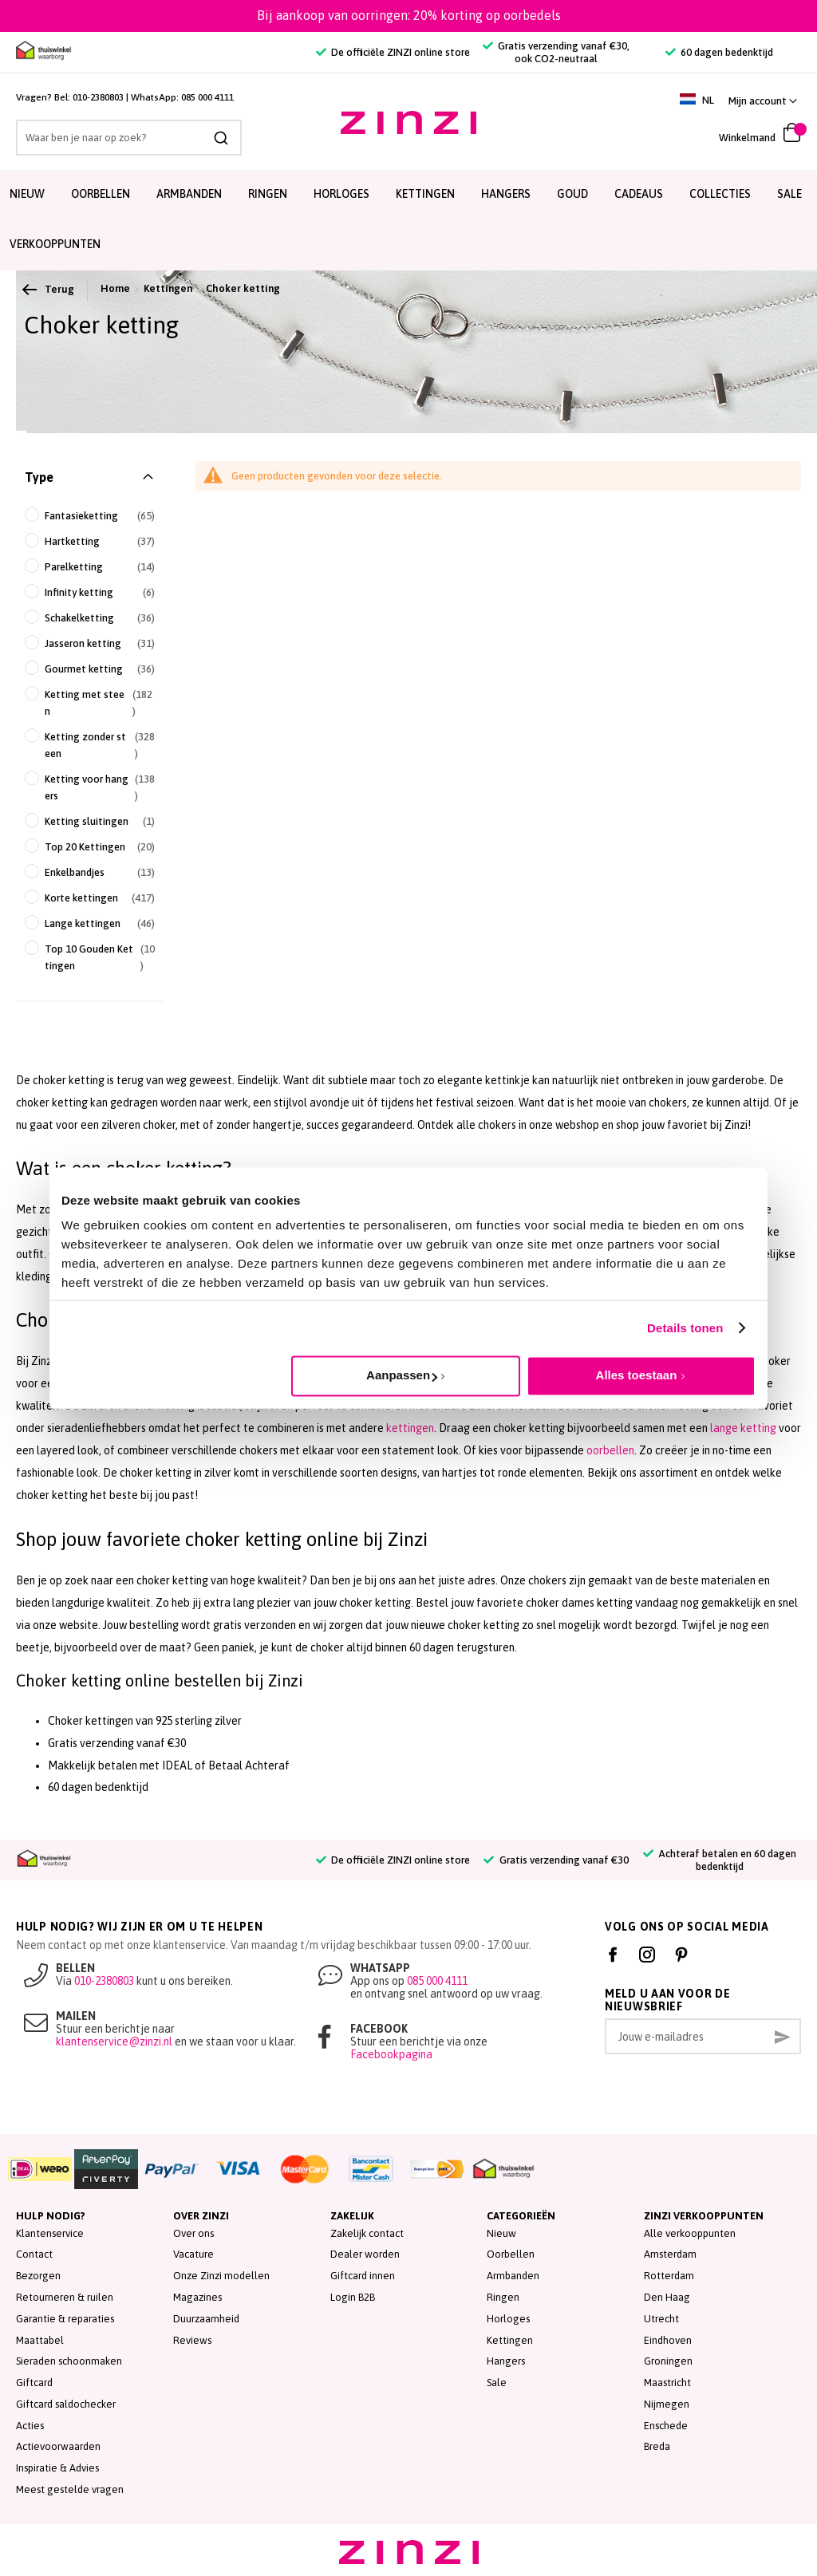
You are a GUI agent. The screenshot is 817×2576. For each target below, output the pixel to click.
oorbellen (610, 1450)
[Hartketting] (90, 541)
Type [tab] (39, 477)
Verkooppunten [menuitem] (55, 244)
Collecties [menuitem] (720, 193)
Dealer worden (365, 2254)
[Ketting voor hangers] (90, 787)
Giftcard (34, 2383)
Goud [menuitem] (572, 193)
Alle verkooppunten (690, 2233)
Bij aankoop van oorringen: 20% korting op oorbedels (409, 15)
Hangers (506, 2361)
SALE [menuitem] (789, 193)
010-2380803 (98, 97)
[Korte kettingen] (90, 898)
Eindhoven (668, 2340)
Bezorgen (38, 2276)
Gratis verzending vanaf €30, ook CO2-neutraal (556, 52)
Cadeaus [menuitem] (638, 193)
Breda (657, 2446)
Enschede (666, 2426)
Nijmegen (666, 2404)
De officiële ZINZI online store (393, 52)
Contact (34, 2254)
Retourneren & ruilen (64, 2297)
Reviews (192, 2340)
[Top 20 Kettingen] (90, 846)
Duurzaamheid (206, 2319)
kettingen (410, 1428)
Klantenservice (50, 2233)
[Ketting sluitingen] (90, 821)
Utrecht (661, 2319)
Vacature (193, 2254)
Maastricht (667, 2383)
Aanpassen (401, 1375)
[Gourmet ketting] (90, 669)
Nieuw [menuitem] (27, 193)
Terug (49, 289)
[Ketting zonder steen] (90, 745)
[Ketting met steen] (90, 703)
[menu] (408, 220)
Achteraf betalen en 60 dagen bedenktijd (719, 1860)
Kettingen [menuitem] (425, 193)
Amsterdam (670, 2254)
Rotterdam (669, 2276)
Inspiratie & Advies (57, 2468)
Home (115, 288)
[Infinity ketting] (90, 592)
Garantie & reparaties (65, 2319)
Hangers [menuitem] (506, 193)
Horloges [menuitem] (341, 193)
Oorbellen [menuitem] (100, 193)
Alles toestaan (636, 1375)
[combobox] (129, 138)
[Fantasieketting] (90, 515)
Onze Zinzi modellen (221, 2276)
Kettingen (168, 288)
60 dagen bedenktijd (719, 52)
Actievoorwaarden (58, 2446)
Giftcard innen (362, 2276)
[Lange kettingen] (90, 923)
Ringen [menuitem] (267, 193)
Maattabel (40, 2340)
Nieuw (501, 2233)
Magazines (197, 2297)
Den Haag (667, 2297)
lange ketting (743, 1428)
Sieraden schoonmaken (69, 2361)
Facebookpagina (391, 2054)
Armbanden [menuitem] (189, 193)
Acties (30, 2426)
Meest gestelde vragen (70, 2489)
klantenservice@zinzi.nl (114, 2041)
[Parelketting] (90, 566)
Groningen (668, 2361)
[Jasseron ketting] (90, 643)
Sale (497, 2383)
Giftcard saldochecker (66, 2404)
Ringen (503, 2297)
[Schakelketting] (90, 617)
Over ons (193, 2233)
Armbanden (513, 2276)
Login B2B (352, 2297)
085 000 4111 (207, 97)
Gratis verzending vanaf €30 (555, 1860)
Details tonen (685, 1328)
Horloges (508, 2319)
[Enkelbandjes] (90, 872)
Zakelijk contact (367, 2233)
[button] (762, 101)
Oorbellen (511, 2254)
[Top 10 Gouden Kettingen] (90, 957)
